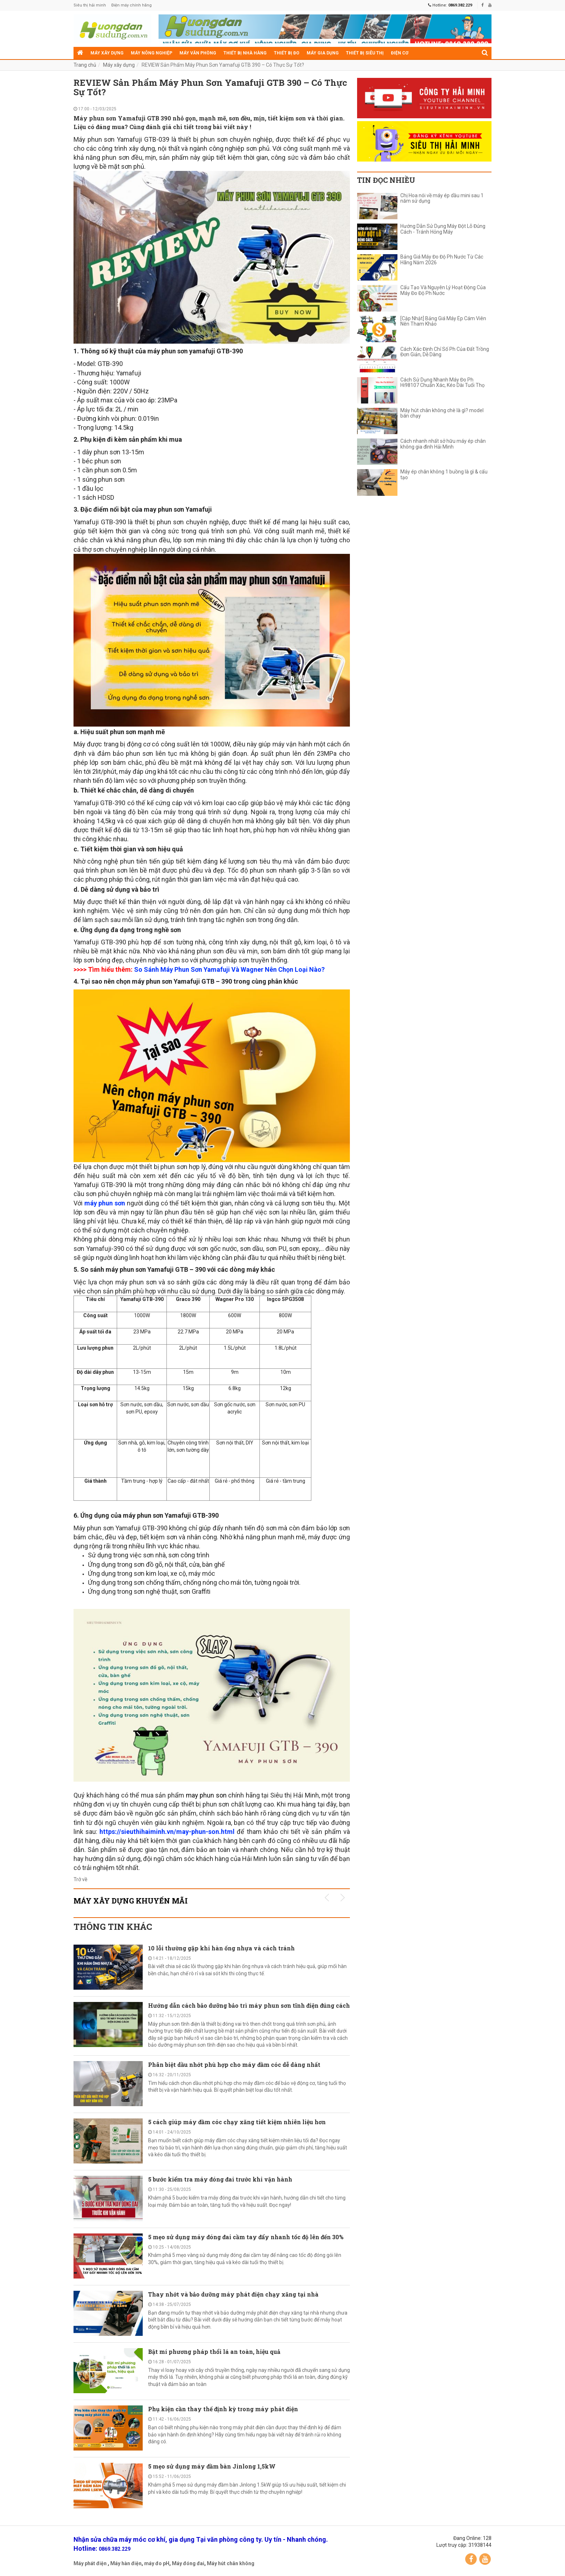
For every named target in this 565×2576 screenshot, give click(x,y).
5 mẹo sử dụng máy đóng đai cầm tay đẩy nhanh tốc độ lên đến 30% (245, 2237)
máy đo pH (156, 2563)
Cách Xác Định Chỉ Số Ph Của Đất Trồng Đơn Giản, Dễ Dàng (444, 352)
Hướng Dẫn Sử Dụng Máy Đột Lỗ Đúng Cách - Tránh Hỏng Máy (442, 229)
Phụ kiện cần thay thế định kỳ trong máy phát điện (223, 2409)
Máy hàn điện (126, 2563)
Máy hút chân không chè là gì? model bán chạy (442, 413)
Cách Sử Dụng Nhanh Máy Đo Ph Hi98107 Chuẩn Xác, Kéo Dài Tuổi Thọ (442, 382)
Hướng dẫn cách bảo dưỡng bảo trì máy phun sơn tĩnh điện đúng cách (249, 2005)
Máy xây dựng (107, 53)
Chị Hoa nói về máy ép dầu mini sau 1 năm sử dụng (442, 198)
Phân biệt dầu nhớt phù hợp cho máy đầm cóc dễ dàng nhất (234, 2064)
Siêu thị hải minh (90, 5)
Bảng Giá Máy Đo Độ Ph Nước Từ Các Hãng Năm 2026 (441, 259)
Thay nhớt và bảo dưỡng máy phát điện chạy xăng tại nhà (233, 2294)
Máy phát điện (90, 2563)
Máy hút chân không (230, 2563)
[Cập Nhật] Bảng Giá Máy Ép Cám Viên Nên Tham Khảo (443, 321)
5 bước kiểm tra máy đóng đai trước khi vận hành (220, 2179)
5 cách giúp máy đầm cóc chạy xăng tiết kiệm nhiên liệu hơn (237, 2122)
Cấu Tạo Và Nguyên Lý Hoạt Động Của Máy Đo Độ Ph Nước (443, 290)
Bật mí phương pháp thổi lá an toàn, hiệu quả (214, 2351)
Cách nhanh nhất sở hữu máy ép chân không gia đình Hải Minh (443, 443)
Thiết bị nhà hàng (245, 53)
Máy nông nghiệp (151, 53)
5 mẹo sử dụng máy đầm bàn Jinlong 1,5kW (212, 2466)
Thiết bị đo (286, 53)
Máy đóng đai (188, 2563)
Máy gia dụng (323, 53)
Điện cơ (399, 53)
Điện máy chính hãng (131, 5)
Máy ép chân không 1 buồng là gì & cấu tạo (444, 474)
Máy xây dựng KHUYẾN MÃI (131, 1900)
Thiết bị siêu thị (365, 53)
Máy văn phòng (197, 53)
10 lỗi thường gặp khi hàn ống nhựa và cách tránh (221, 1948)
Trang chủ (85, 65)
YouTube (485, 2559)
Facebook (471, 2559)
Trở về (80, 1879)
